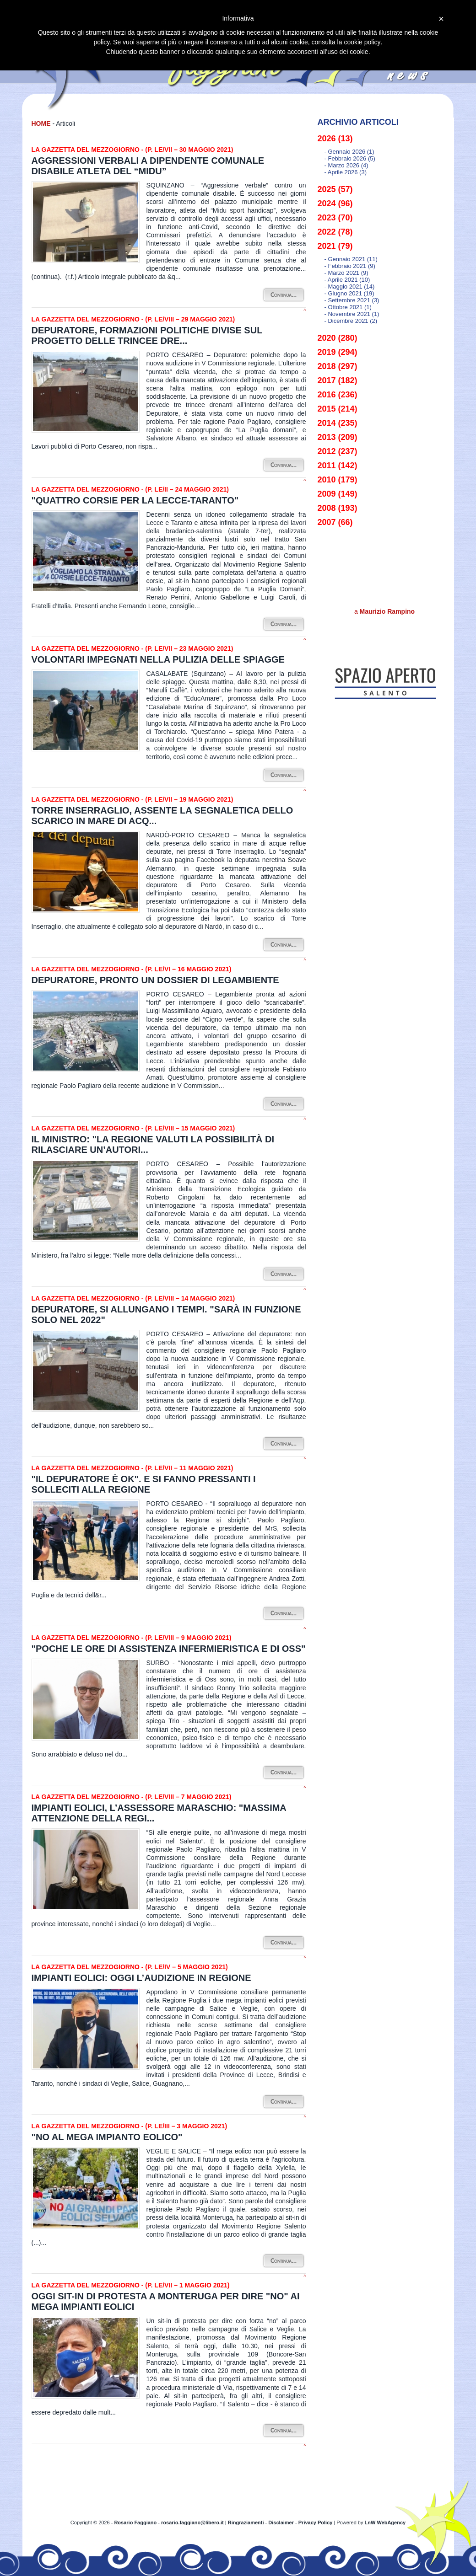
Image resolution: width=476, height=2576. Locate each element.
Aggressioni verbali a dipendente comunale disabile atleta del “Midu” (148, 165)
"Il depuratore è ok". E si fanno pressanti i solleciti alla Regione (144, 1484)
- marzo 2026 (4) (346, 165)
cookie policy (362, 42)
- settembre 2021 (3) (352, 300)
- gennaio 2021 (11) (351, 259)
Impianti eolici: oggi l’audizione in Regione (141, 1978)
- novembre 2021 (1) (352, 314)
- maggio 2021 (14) (350, 286)
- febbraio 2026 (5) (350, 158)
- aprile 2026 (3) (346, 172)
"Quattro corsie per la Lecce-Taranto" (135, 500)
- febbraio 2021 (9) (350, 265)
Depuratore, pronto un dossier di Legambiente (155, 980)
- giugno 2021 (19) (349, 293)
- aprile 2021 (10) (347, 279)
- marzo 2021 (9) (346, 272)
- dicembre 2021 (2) (351, 320)
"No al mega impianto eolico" (107, 2137)
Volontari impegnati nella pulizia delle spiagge (158, 659)
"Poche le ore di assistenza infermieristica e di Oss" (169, 1649)
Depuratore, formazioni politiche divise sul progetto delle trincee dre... (147, 335)
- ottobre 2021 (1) (348, 307)
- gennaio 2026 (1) (349, 151)
